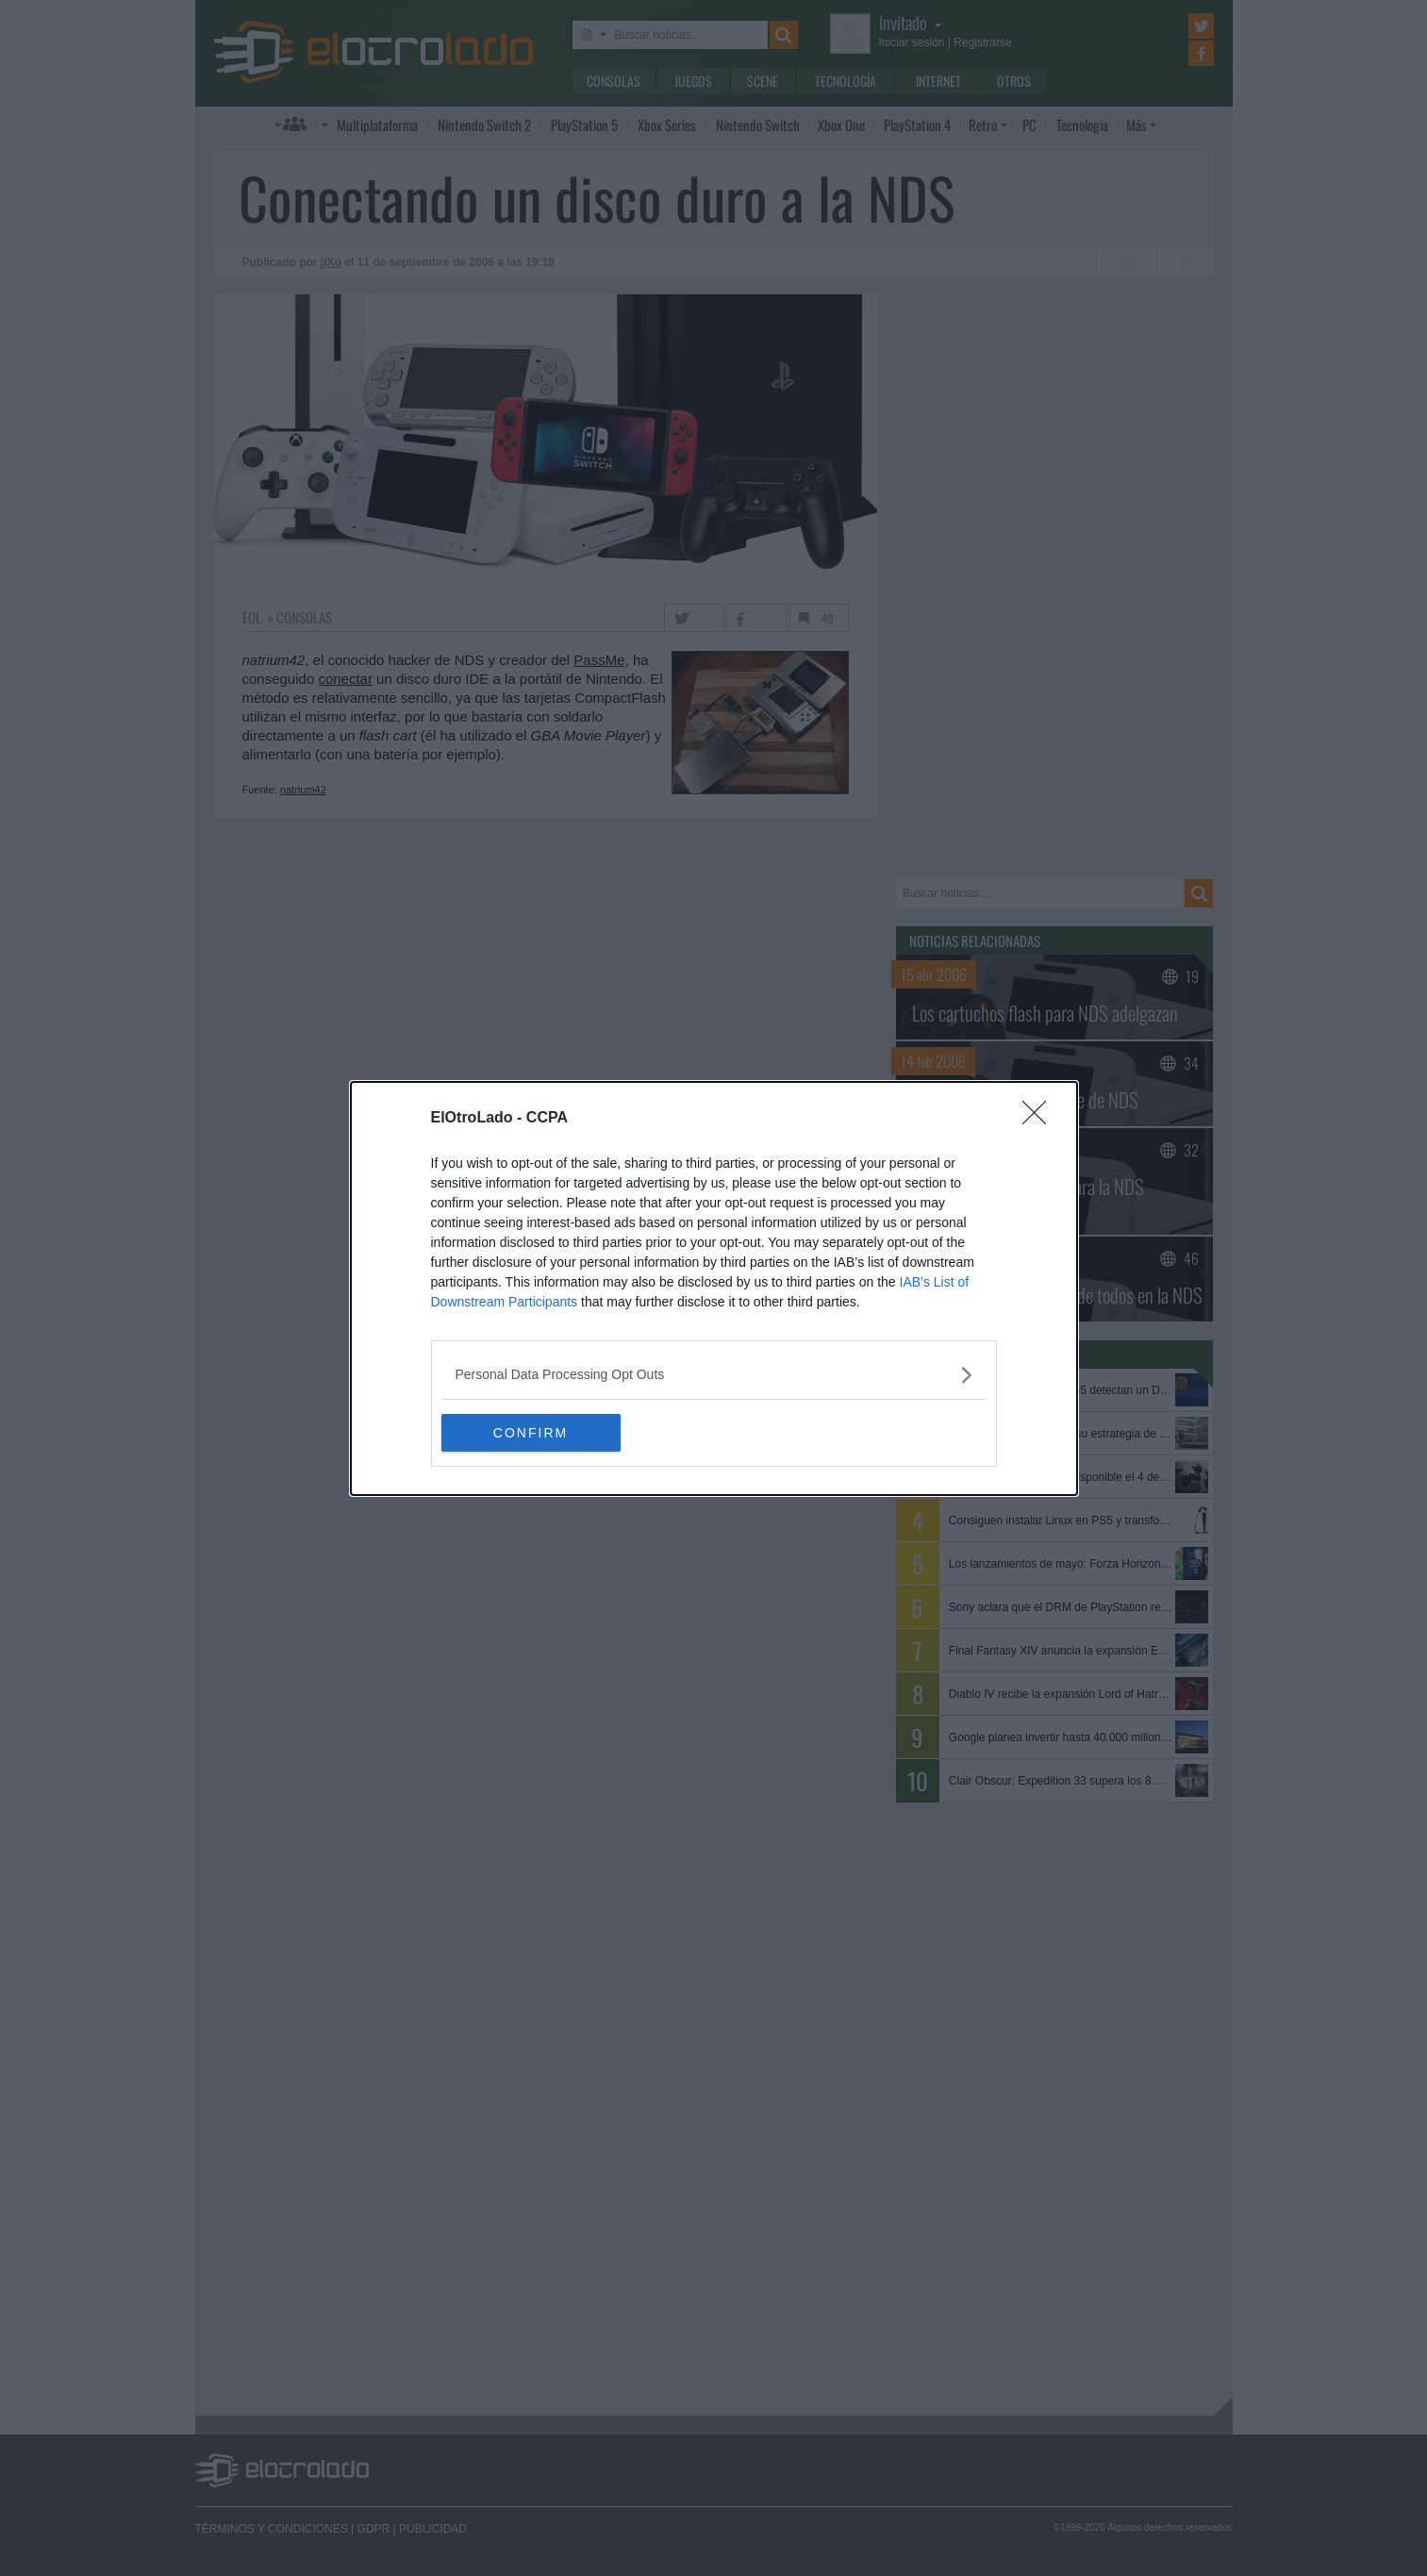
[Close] (1040, 1119)
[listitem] (714, 1375)
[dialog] (714, 1288)
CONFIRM (530, 1432)
